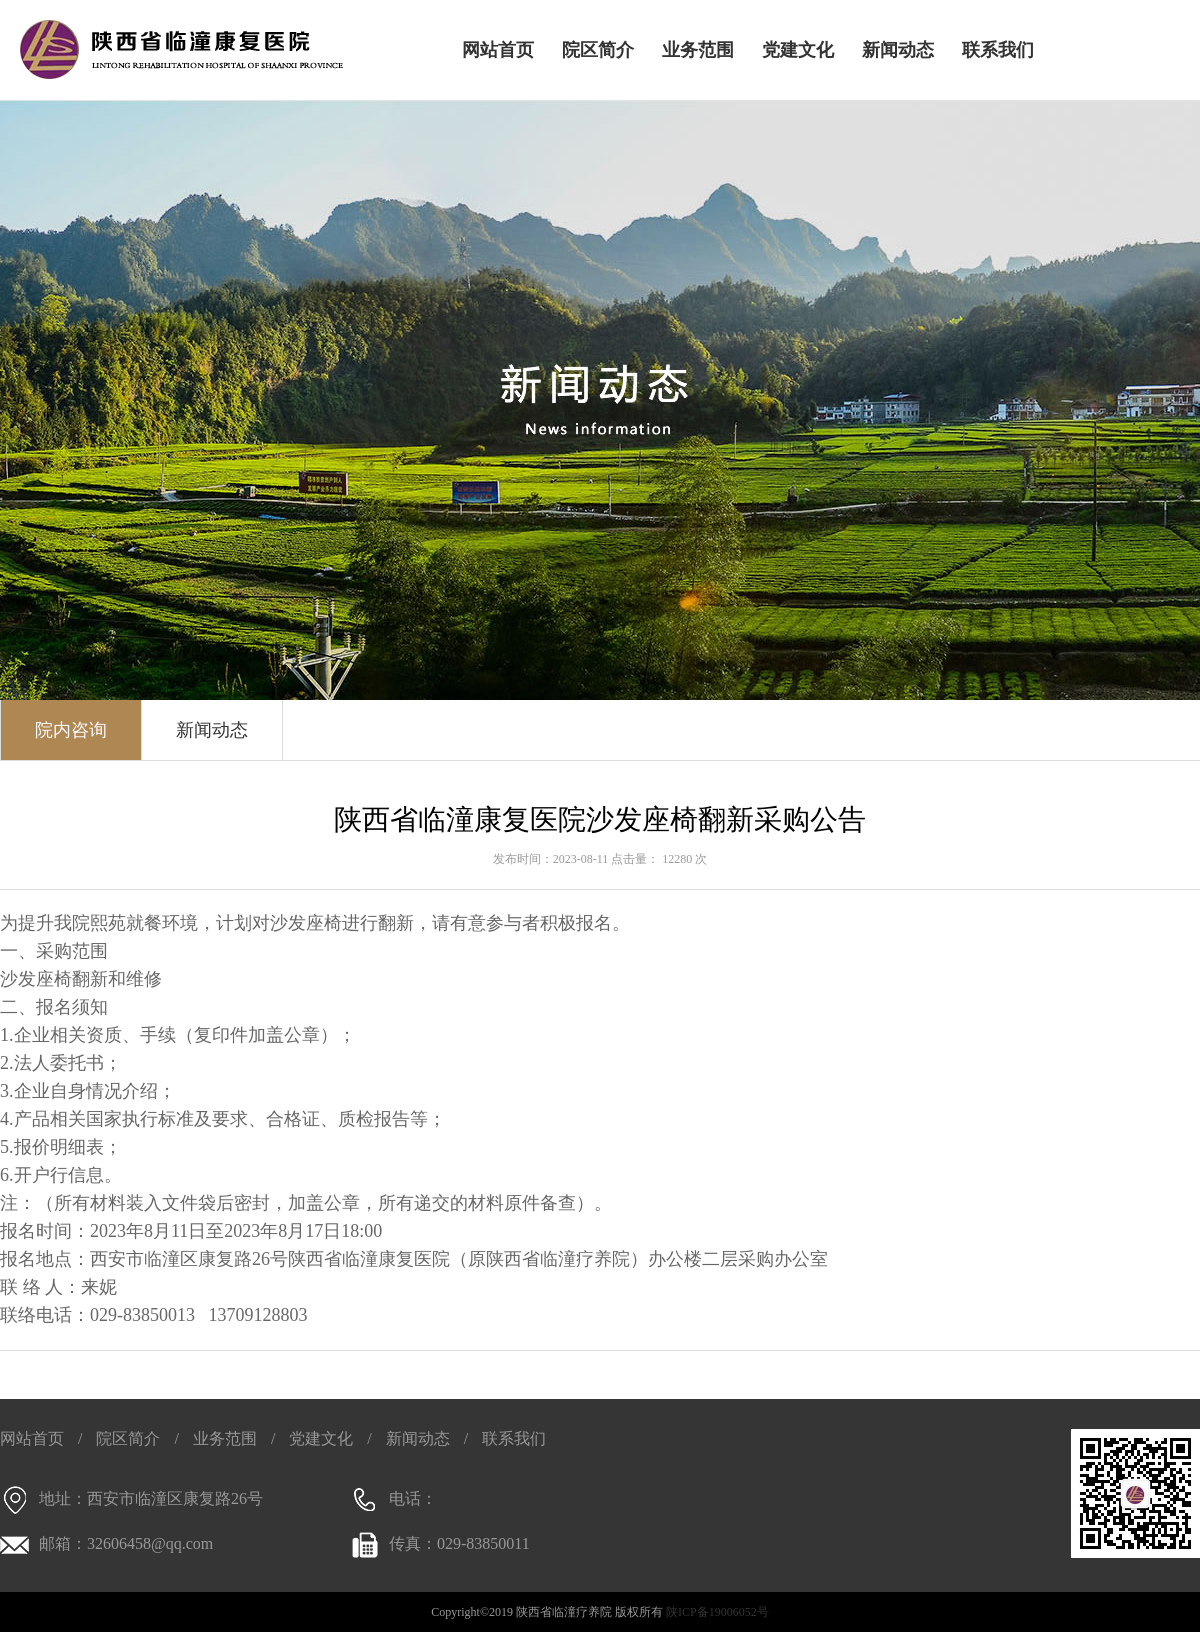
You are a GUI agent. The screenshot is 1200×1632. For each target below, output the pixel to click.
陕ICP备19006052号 (717, 1612)
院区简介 (598, 50)
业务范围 (698, 50)
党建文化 (798, 50)
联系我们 (998, 50)
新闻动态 (898, 50)
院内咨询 (71, 730)
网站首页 (498, 50)
